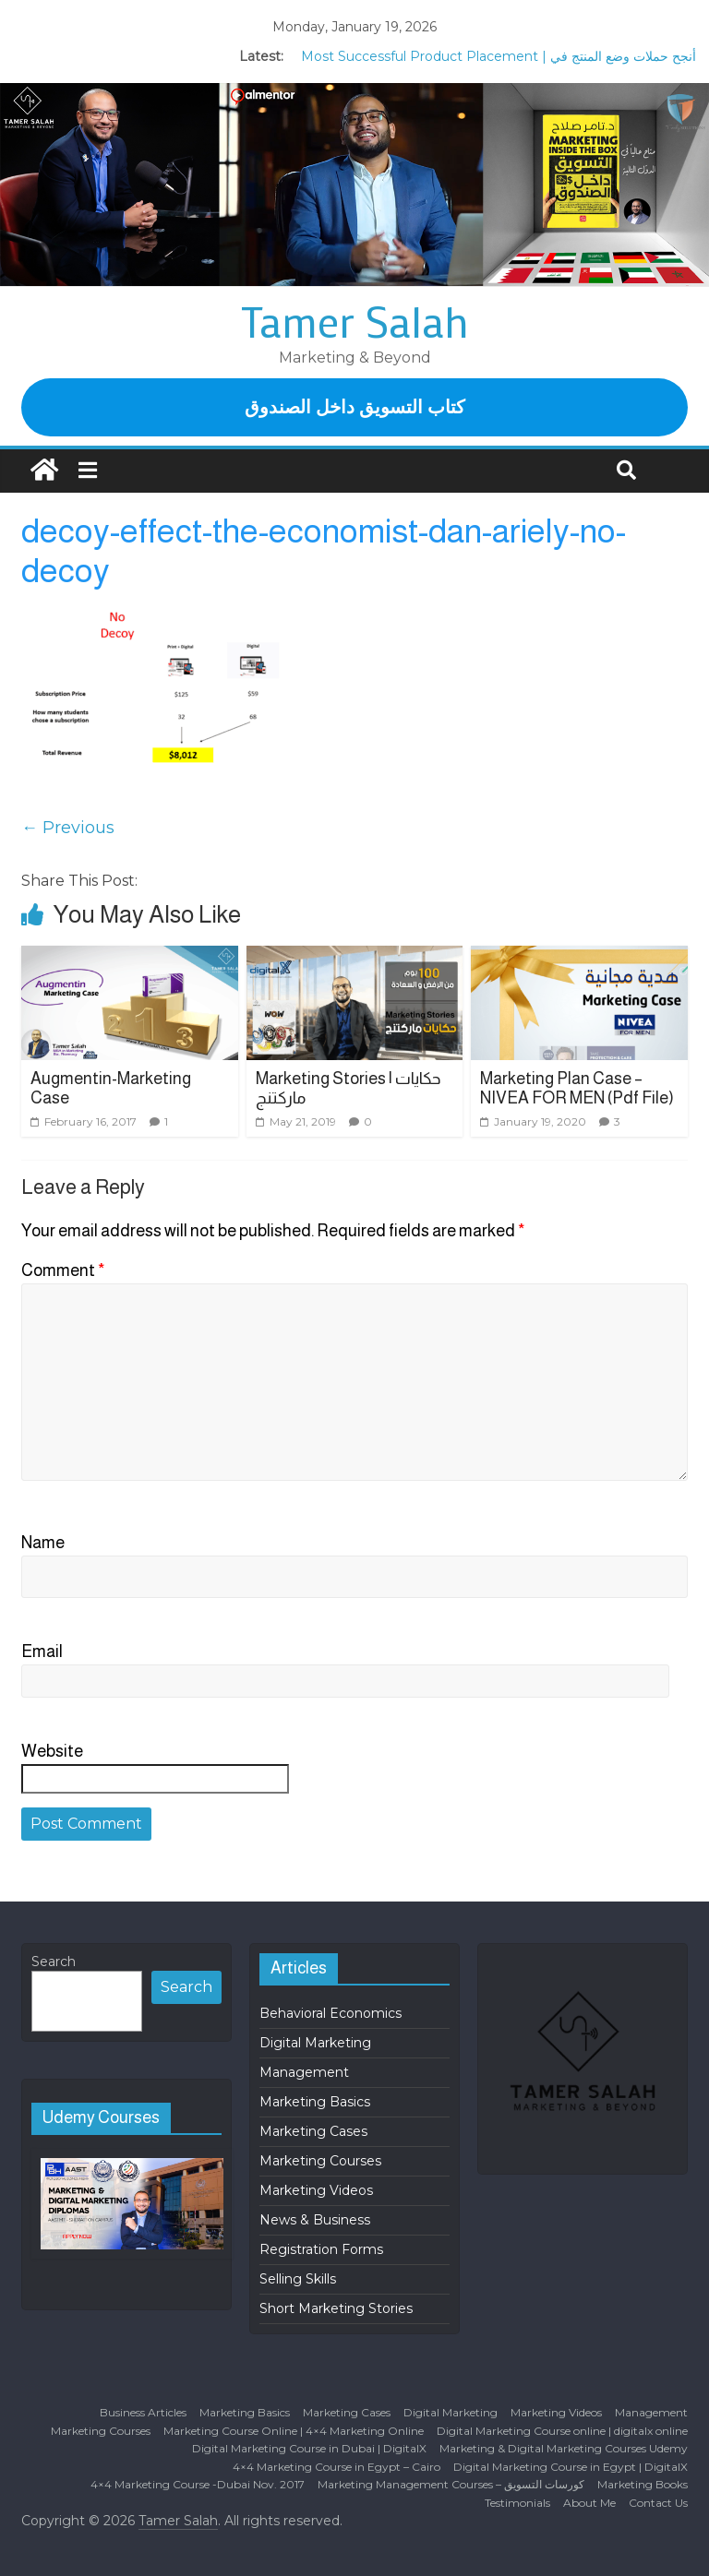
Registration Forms (321, 2249)
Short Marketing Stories (336, 2308)
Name (43, 1542)
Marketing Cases (313, 2131)
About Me (589, 2503)
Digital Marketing (315, 2042)
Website (52, 1751)
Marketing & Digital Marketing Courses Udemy (563, 2448)
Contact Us (658, 2503)
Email (42, 1651)
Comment (63, 1270)
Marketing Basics (314, 2101)
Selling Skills (297, 2279)
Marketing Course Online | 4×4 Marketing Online (293, 2431)
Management (304, 2072)
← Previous (67, 827)
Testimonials (517, 2503)
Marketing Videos (316, 2190)
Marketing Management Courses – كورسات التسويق (451, 2484)
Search (53, 1961)
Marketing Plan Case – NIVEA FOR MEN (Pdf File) (577, 1088)
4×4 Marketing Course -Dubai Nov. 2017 (197, 2484)
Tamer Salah (355, 321)
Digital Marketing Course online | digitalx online (562, 2431)
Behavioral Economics (330, 2013)
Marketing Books (642, 2484)
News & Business (314, 2220)
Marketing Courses (320, 2161)
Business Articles (143, 2412)
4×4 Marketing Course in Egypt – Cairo (336, 2467)
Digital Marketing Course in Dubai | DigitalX (309, 2448)
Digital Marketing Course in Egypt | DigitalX (570, 2467)
